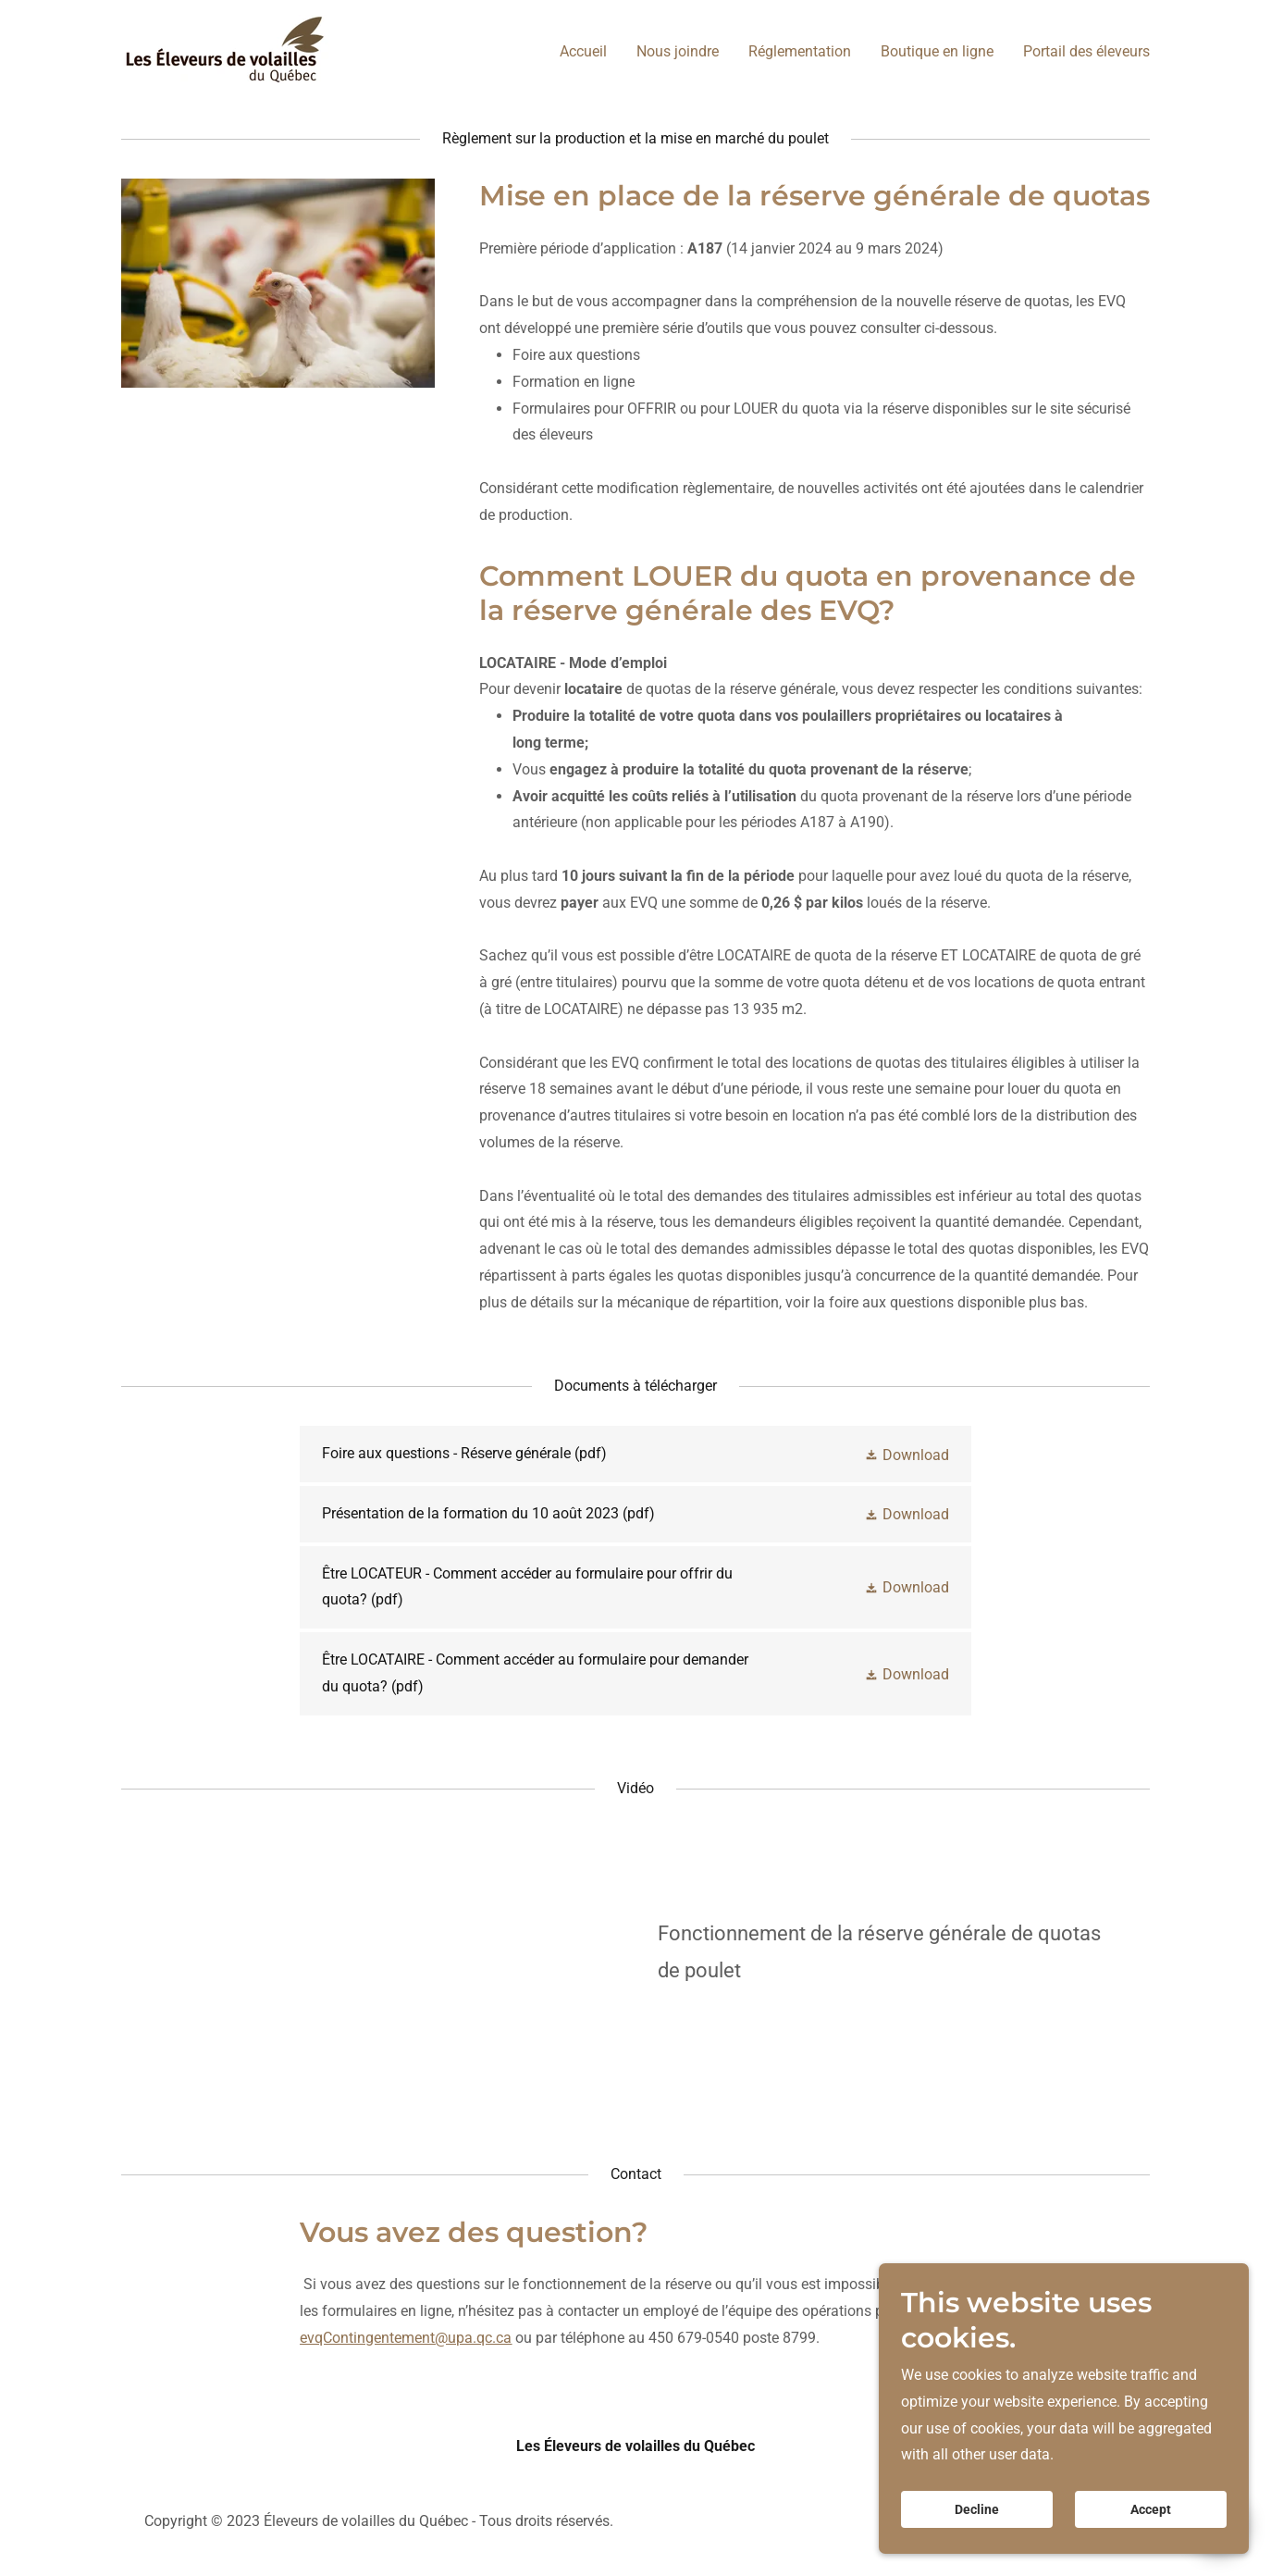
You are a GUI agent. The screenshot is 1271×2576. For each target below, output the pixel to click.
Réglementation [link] (799, 51)
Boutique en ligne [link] (937, 51)
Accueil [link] (583, 51)
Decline (977, 2509)
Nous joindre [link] (677, 51)
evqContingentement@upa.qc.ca (406, 2338)
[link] (225, 48)
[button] (906, 1453)
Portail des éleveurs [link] (1086, 51)
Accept (1150, 2509)
